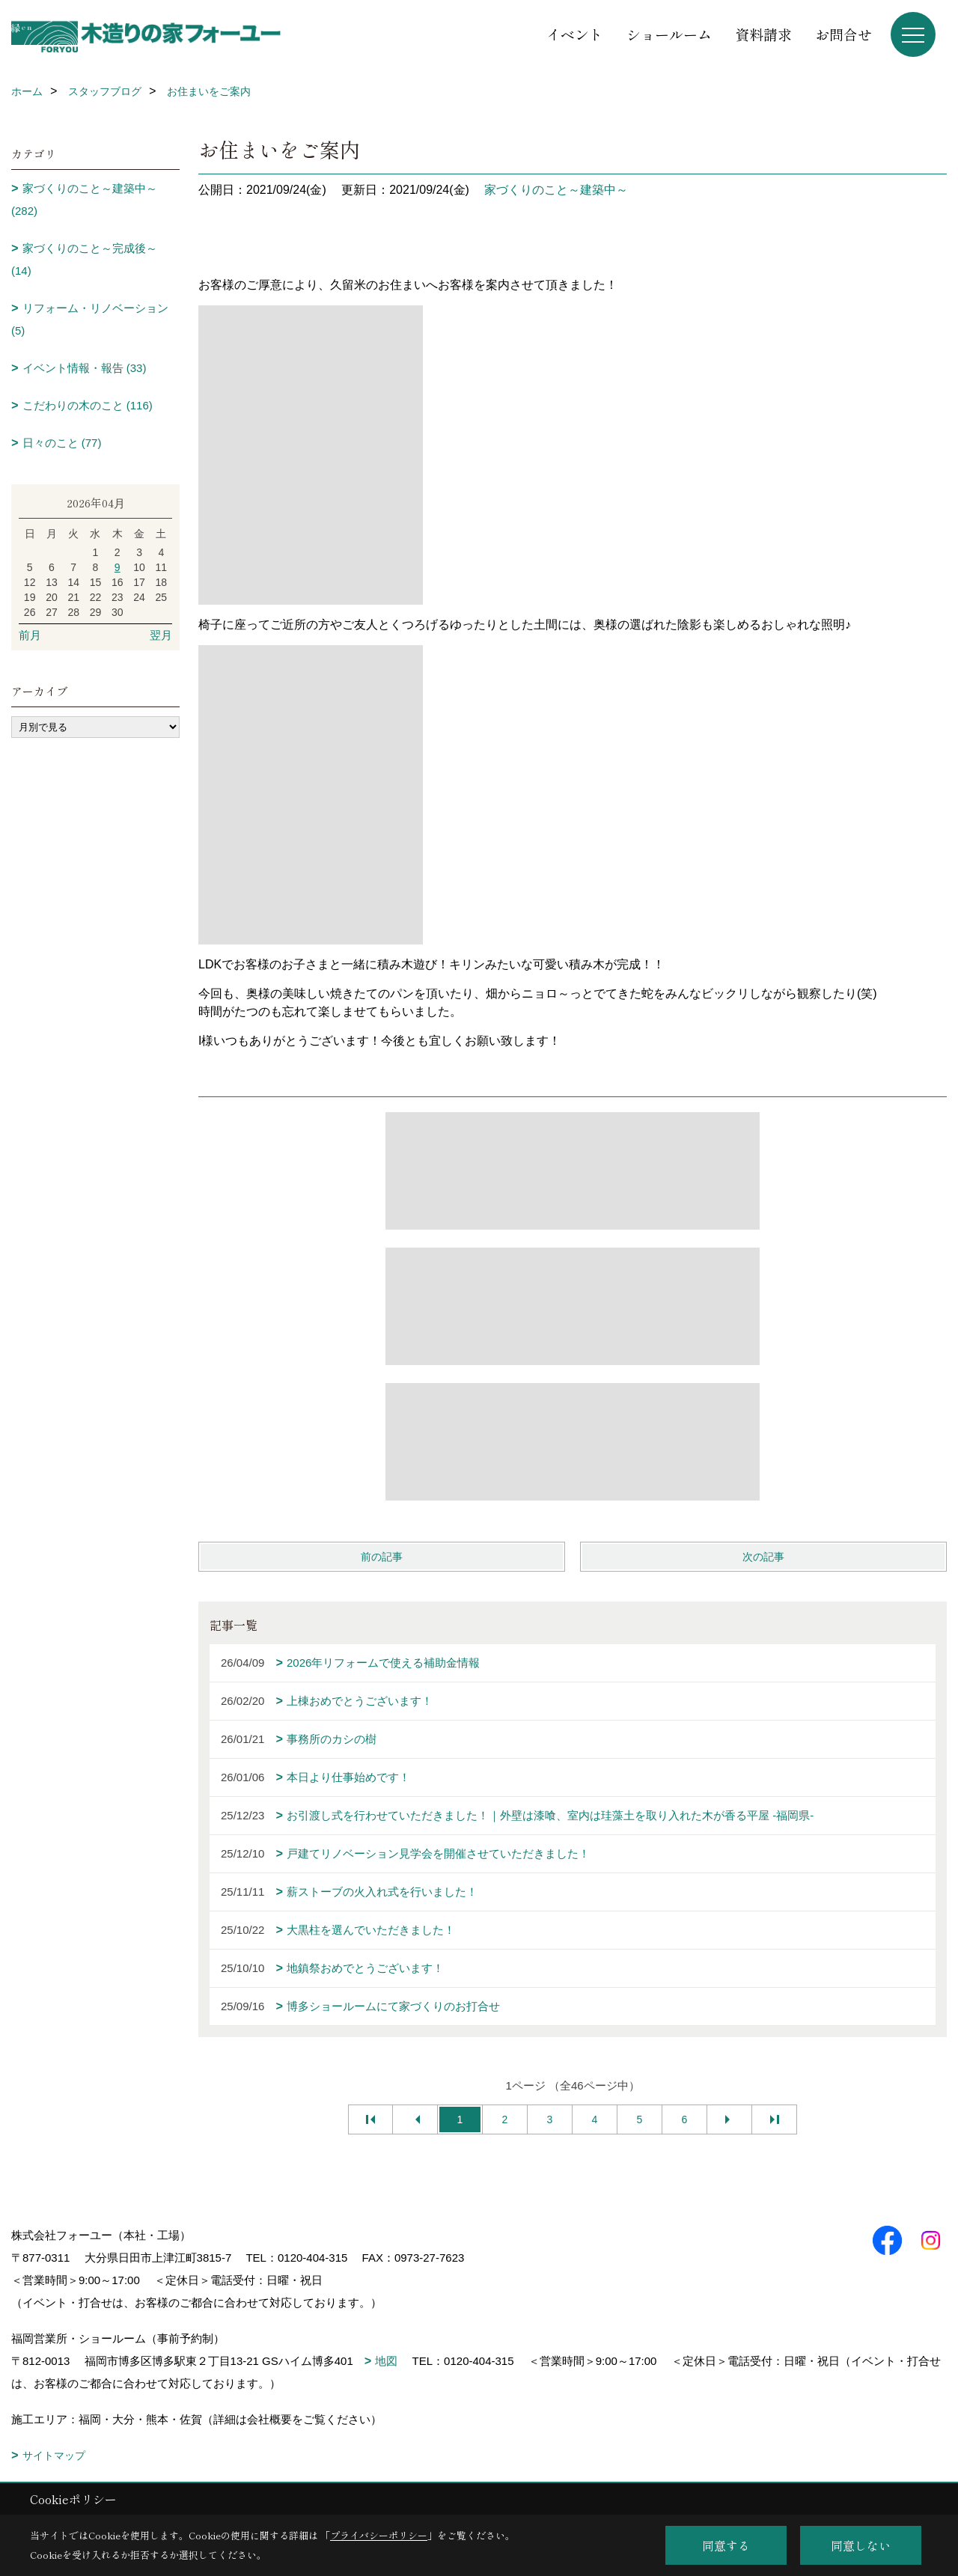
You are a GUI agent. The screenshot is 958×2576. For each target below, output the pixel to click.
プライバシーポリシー (378, 2535)
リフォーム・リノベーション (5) (89, 319)
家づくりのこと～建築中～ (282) (84, 199)
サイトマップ (53, 2455)
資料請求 (763, 34)
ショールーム (669, 34)
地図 (386, 2360)
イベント (574, 34)
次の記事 (763, 1557)
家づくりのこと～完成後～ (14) (84, 259)
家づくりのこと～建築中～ (556, 189)
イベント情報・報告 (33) (84, 367)
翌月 (161, 635)
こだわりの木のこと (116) (87, 405)
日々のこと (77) (62, 442)
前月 (30, 635)
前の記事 (382, 1557)
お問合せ (843, 34)
